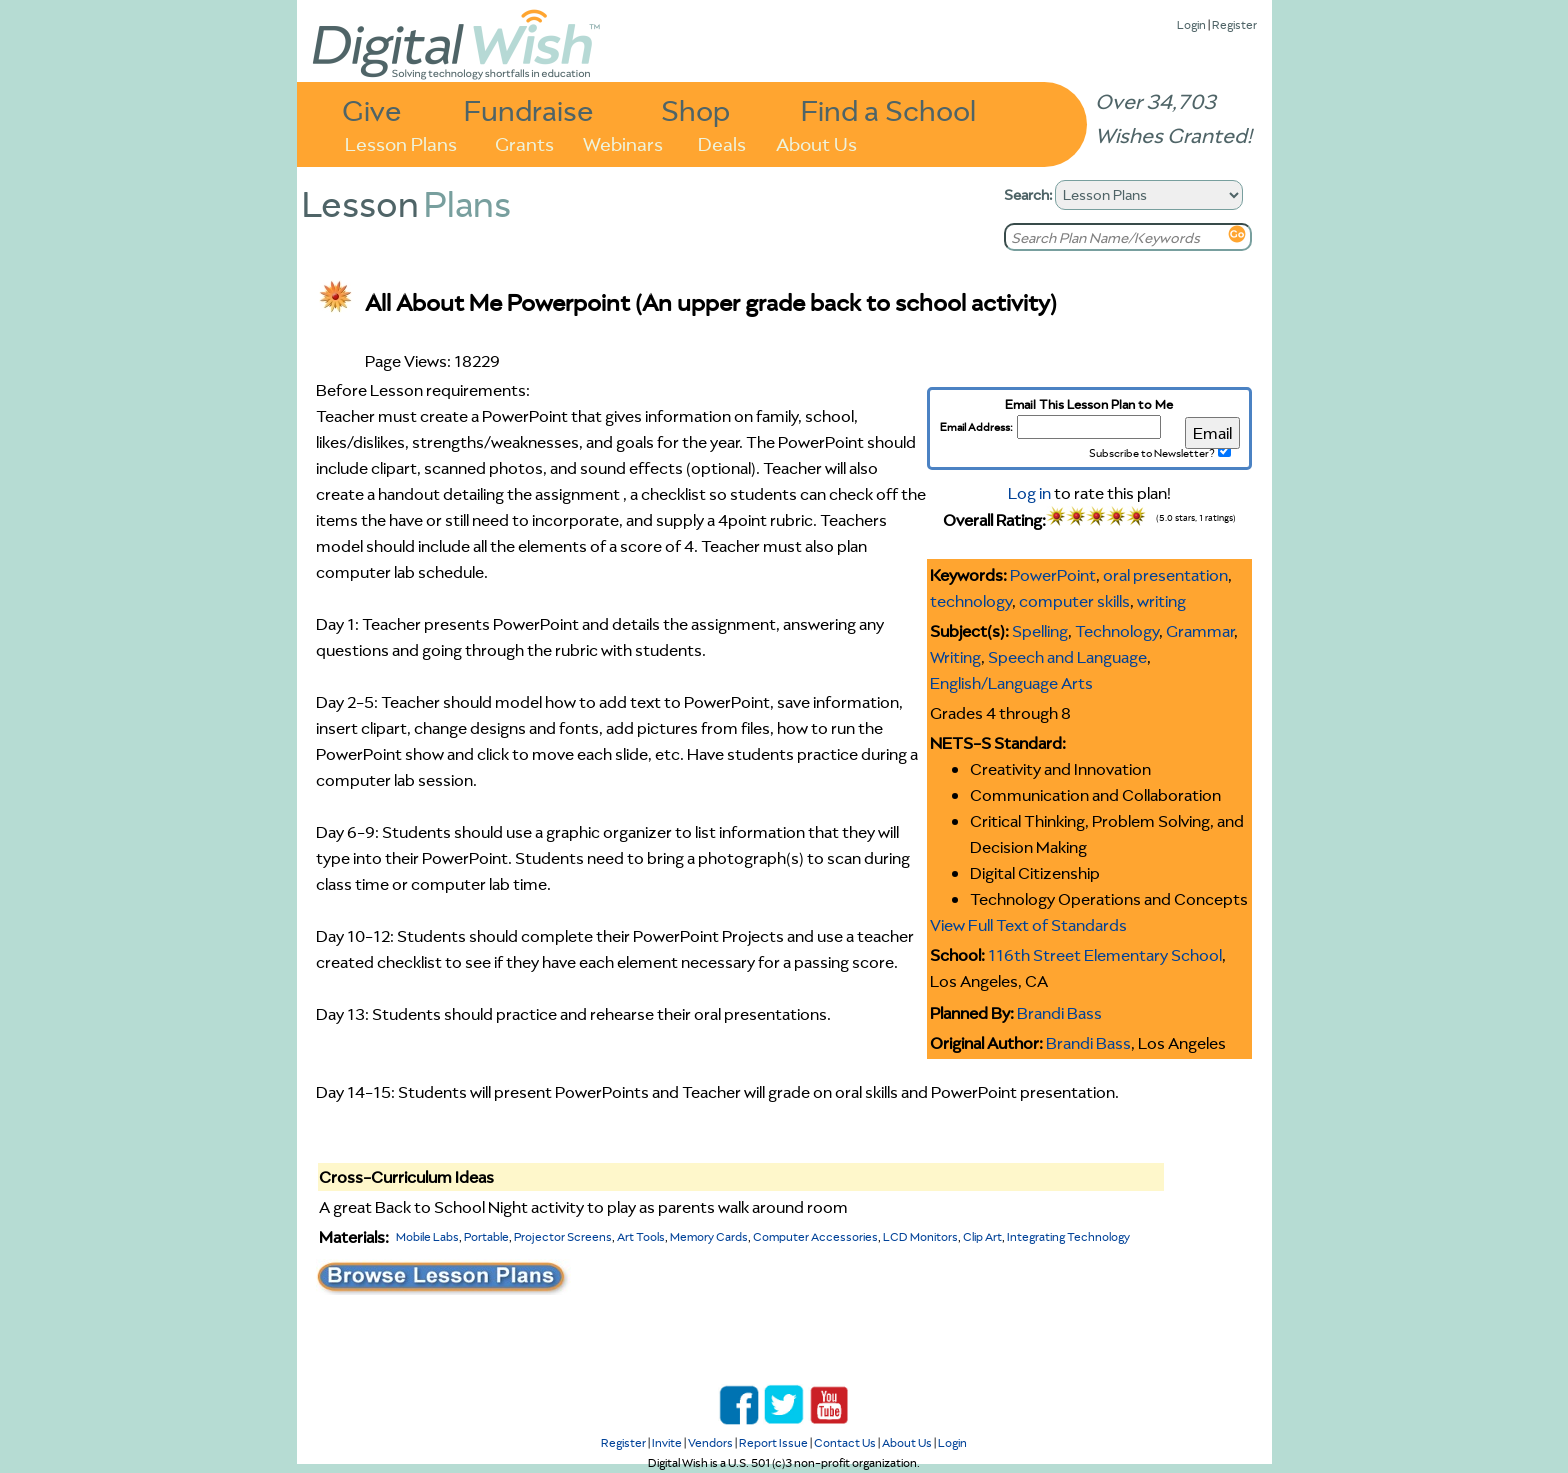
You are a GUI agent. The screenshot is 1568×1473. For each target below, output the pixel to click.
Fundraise (529, 109)
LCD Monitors (920, 1236)
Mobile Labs (427, 1236)
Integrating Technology (1068, 1236)
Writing (955, 657)
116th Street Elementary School (1105, 955)
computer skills (1074, 601)
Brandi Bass (1059, 1013)
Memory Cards (709, 1236)
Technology (1117, 631)
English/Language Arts (1011, 683)
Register (1234, 24)
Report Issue (773, 1442)
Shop (695, 109)
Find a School (888, 109)
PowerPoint (1053, 575)
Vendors (710, 1442)
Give (372, 109)
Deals (722, 142)
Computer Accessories (815, 1236)
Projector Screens (563, 1236)
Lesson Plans (401, 142)
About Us (816, 142)
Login (1191, 24)
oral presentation (1165, 575)
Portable (486, 1236)
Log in (1029, 493)
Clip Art (982, 1236)
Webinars (623, 142)
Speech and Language (1067, 657)
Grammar (1200, 631)
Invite (667, 1442)
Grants (524, 142)
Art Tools (641, 1236)
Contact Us (845, 1442)
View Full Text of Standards (1028, 925)
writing (1161, 601)
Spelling (1040, 631)
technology (971, 601)
